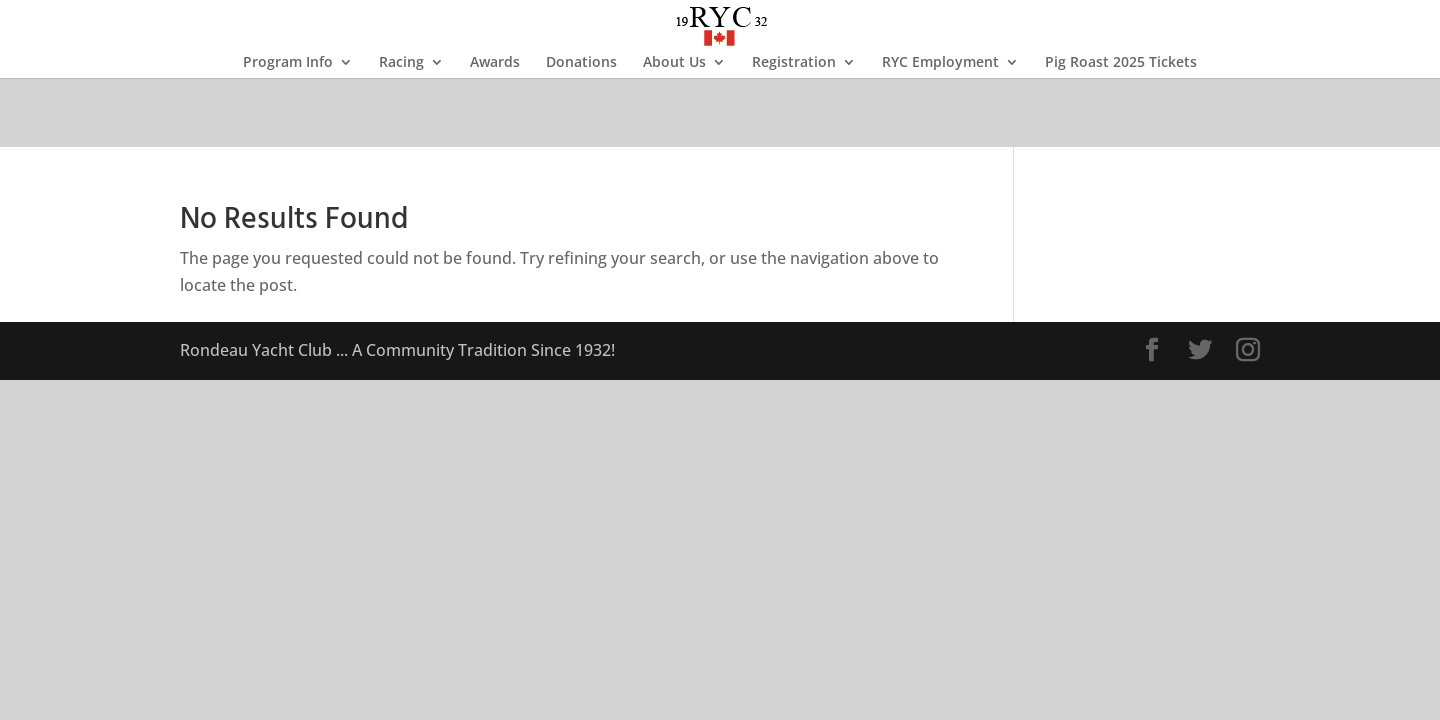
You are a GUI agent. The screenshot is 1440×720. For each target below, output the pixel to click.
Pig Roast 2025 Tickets (1121, 63)
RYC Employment (940, 63)
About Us (674, 63)
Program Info (288, 63)
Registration (794, 63)
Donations (581, 63)
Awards (495, 63)
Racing (401, 63)
